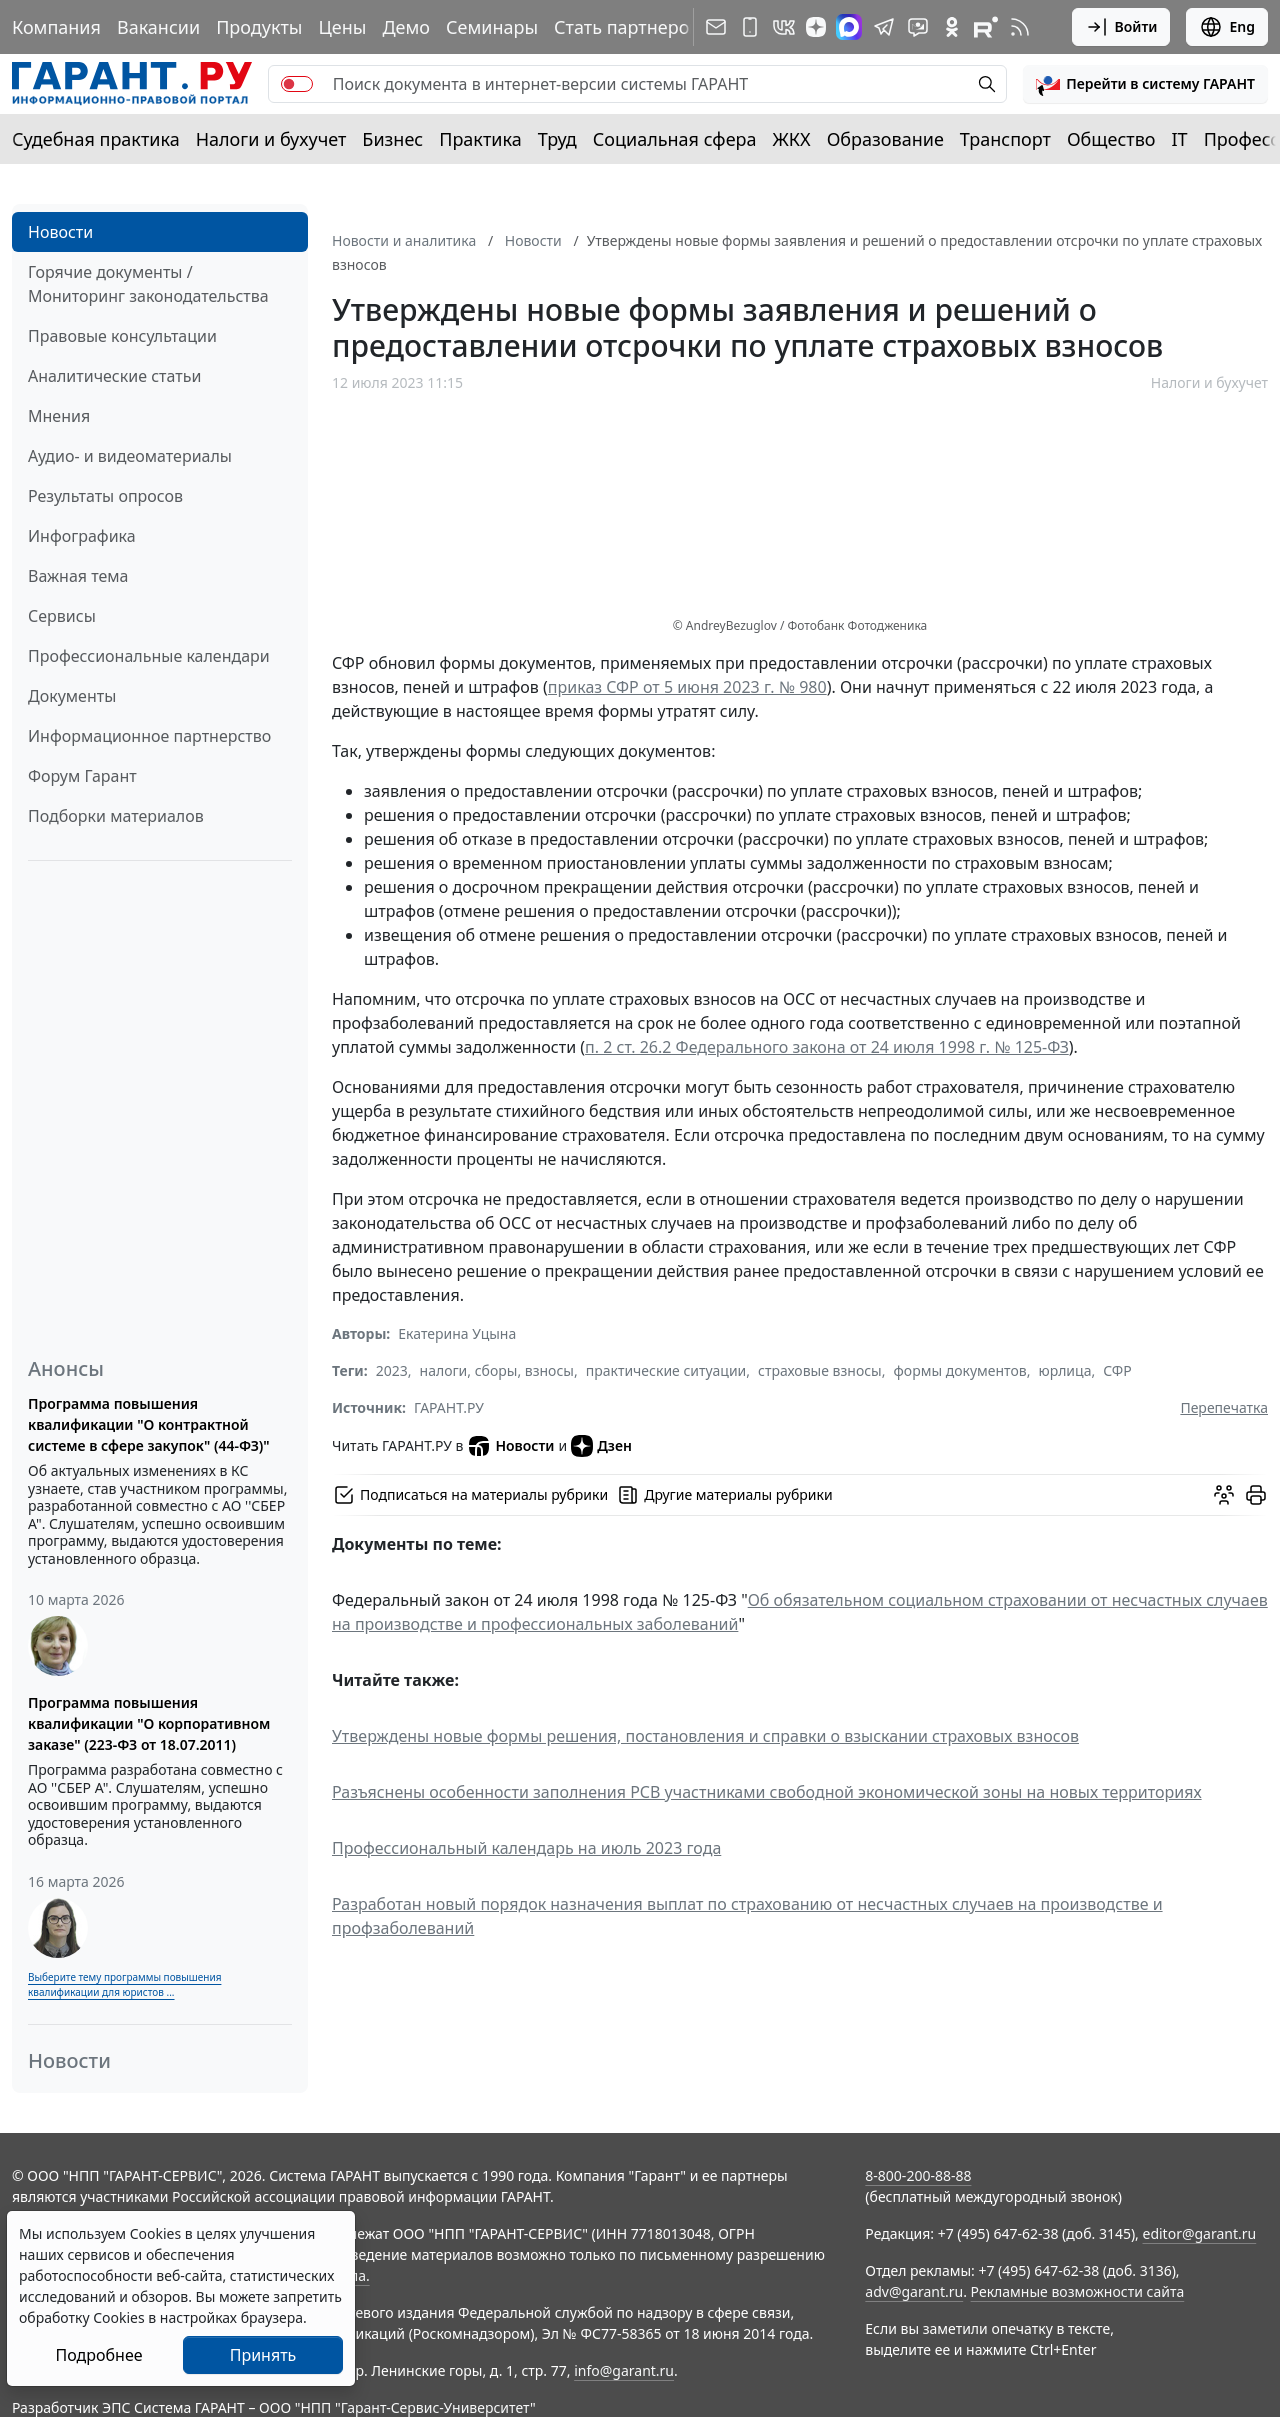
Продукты (259, 27)
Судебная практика (96, 139)
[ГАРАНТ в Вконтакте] (784, 27)
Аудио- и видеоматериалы (130, 456)
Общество (1111, 139)
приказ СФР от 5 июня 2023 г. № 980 (687, 687)
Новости (60, 232)
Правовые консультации (122, 336)
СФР (1117, 1370)
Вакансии (158, 27)
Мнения (59, 416)
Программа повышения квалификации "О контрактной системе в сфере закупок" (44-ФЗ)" (149, 1424)
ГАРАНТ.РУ (449, 1407)
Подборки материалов (116, 816)
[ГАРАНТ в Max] (849, 27)
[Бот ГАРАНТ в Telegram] (918, 27)
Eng (1227, 27)
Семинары (492, 27)
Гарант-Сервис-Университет (435, 2407)
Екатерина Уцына (457, 1333)
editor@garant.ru (1200, 2233)
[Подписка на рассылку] (716, 27)
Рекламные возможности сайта (1078, 2291)
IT (1180, 139)
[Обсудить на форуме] (1224, 1495)
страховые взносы (820, 1370)
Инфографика (82, 536)
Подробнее (98, 2355)
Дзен (601, 1446)
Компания (56, 27)
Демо (406, 27)
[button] (1145, 84)
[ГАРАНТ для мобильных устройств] (750, 27)
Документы (72, 696)
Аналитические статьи (114, 376)
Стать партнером (628, 27)
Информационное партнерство (149, 736)
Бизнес (392, 139)
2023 (392, 1370)
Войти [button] (1121, 27)
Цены (342, 27)
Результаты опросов (105, 496)
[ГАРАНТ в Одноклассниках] (952, 27)
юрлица (1064, 1370)
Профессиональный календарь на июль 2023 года (526, 1848)
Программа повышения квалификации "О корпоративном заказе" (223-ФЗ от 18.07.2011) (149, 1723)
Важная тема (78, 576)
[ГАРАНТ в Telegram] (884, 27)
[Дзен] (816, 27)
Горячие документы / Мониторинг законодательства (148, 284)
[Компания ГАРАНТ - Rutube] (986, 27)
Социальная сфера (675, 139)
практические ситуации (666, 1370)
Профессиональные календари (149, 656)
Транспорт (1005, 139)
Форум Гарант (82, 776)
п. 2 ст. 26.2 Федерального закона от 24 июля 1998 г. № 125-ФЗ (827, 1047)
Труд (557, 139)
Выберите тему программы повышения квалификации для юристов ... (124, 1984)
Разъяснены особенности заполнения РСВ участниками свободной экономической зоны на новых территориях (767, 1792)
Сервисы (62, 616)
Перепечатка (1224, 1407)
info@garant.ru (624, 2370)
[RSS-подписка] (1020, 27)
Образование (885, 139)
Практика (480, 139)
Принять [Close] (263, 2355)
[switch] (297, 84)
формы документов (960, 1370)
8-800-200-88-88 (918, 2175)
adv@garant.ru (914, 2291)
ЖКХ (792, 139)
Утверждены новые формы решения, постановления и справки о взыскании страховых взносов (705, 1736)
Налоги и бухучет (271, 139)
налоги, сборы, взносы (497, 1370)
